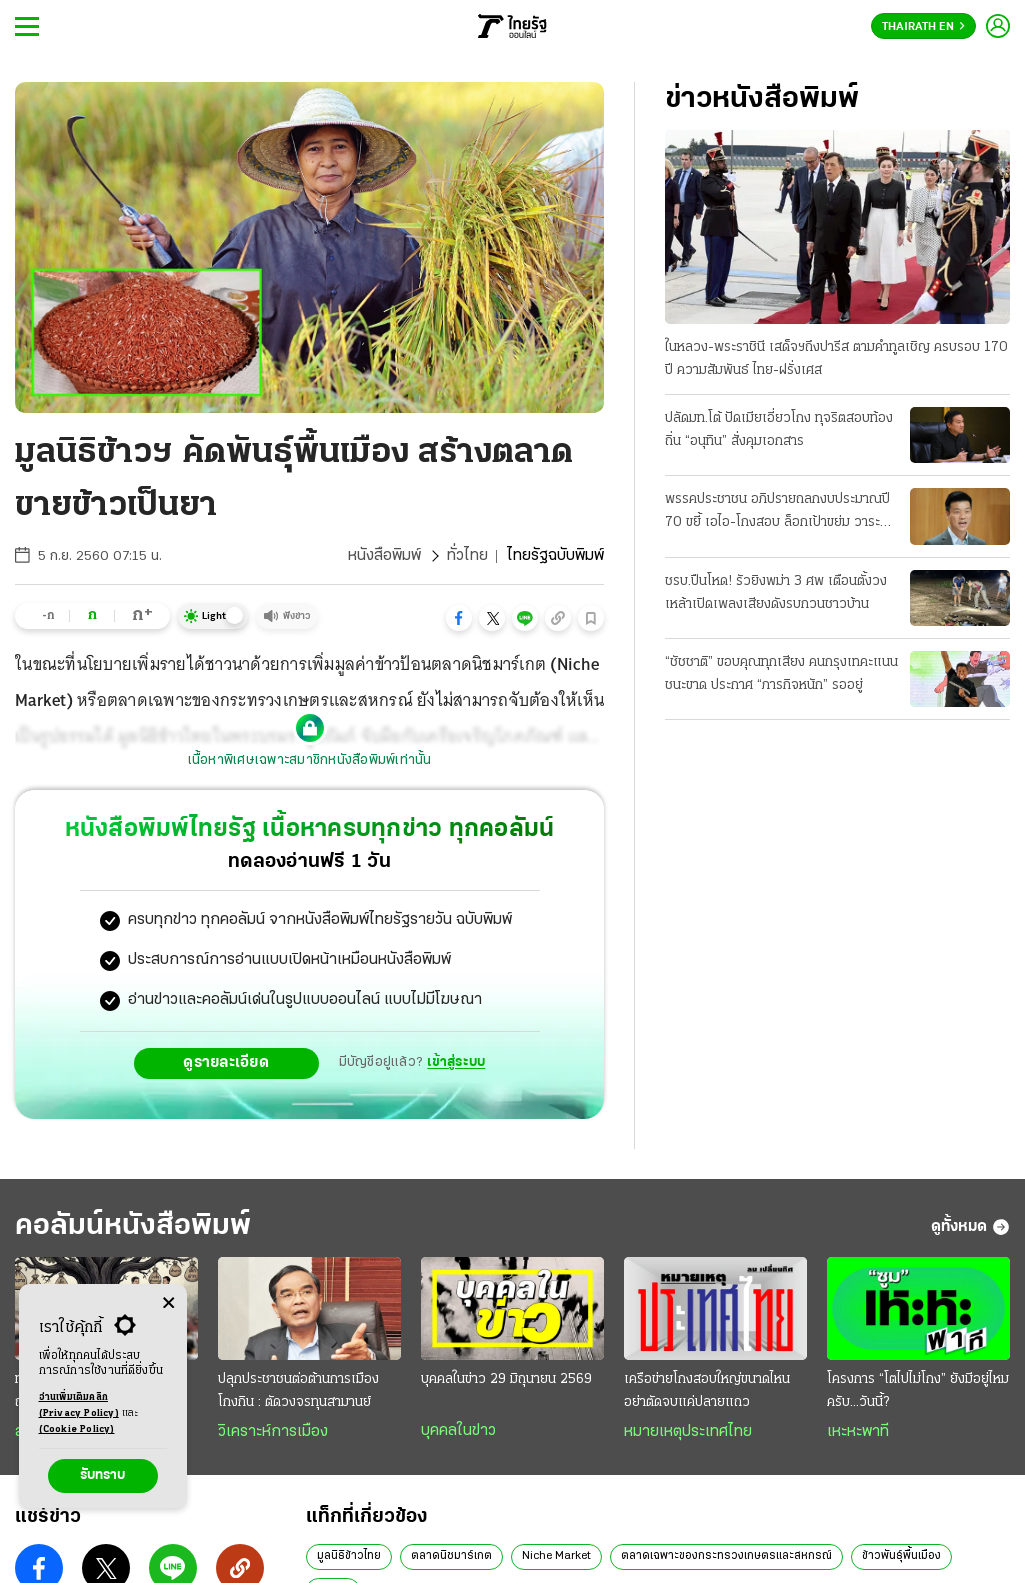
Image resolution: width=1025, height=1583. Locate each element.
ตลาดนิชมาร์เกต (451, 1556)
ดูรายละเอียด (226, 1063)
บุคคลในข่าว (458, 1431)
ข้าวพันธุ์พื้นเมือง (901, 1556)
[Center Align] (168, 1303)
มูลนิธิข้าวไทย (349, 1556)
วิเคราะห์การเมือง (273, 1432)
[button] (459, 618)
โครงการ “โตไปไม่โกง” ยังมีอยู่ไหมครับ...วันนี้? (918, 1391)
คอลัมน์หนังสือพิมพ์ (133, 1226)
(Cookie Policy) (77, 1429)
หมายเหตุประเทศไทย (688, 1432)
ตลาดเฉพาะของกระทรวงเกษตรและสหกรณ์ (726, 1556)
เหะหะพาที (858, 1432)
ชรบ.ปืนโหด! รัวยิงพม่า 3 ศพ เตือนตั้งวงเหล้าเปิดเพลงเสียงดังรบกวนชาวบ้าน (776, 593)
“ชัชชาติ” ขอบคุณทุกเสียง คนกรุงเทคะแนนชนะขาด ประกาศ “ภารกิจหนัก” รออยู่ (781, 674)
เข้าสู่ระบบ (456, 1062)
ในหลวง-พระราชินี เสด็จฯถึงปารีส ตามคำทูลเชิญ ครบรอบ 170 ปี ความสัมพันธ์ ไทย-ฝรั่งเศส (836, 359)
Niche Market (556, 1556)
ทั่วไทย (467, 556)
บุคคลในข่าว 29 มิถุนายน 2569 (506, 1379)
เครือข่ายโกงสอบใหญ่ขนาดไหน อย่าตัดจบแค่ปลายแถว (707, 1391)
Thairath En (923, 27)
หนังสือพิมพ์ (384, 556)
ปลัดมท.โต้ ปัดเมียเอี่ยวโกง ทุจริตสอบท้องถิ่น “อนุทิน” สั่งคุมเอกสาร (779, 430)
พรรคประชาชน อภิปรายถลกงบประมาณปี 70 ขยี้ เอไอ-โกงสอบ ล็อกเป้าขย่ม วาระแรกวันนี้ (777, 513)
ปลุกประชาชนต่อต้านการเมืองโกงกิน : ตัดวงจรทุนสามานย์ (298, 1391)
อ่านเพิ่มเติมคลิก (79, 1407)
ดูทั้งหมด (970, 1227)
